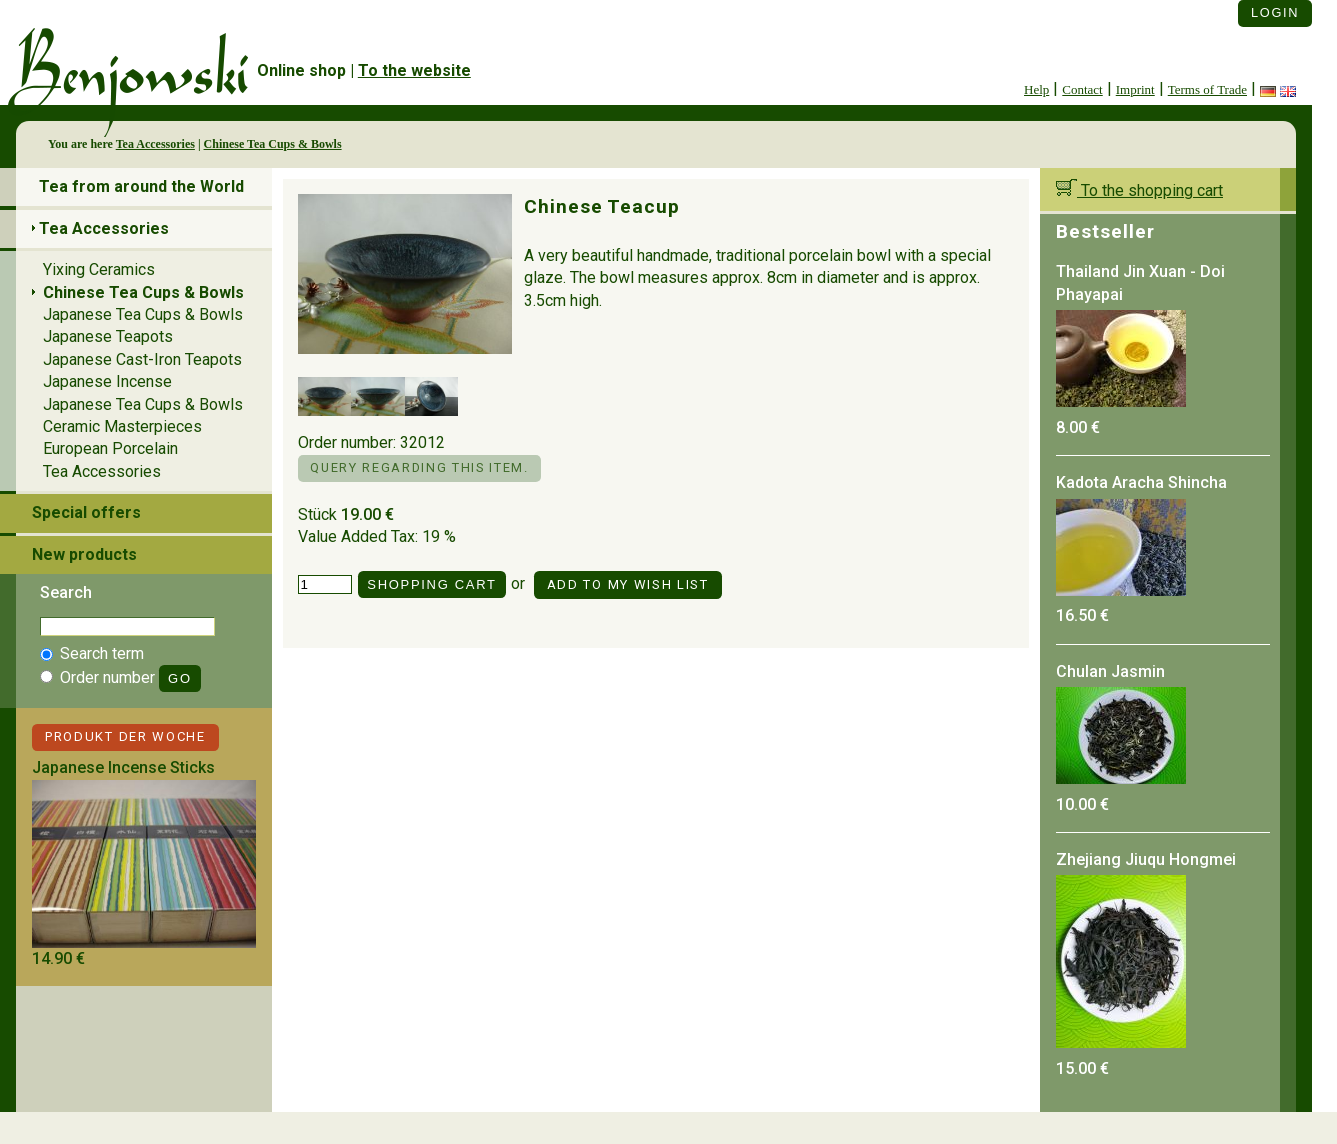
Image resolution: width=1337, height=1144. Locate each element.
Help (1036, 89)
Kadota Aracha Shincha (1141, 482)
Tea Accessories (155, 144)
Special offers (86, 512)
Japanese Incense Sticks (123, 767)
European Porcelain (110, 448)
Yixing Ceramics (99, 269)
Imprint (1135, 89)
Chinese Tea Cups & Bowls (273, 144)
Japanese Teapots (108, 336)
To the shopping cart (1139, 190)
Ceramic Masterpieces (122, 426)
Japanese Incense (107, 381)
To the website (414, 70)
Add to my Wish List (628, 584)
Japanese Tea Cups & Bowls (143, 314)
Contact (1082, 89)
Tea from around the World (141, 186)
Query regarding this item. (419, 467)
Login (1275, 12)
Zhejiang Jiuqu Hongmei (1146, 859)
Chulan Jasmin (1110, 671)
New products (84, 554)
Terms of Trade (1207, 89)
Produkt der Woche (125, 736)
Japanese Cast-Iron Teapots (142, 359)
